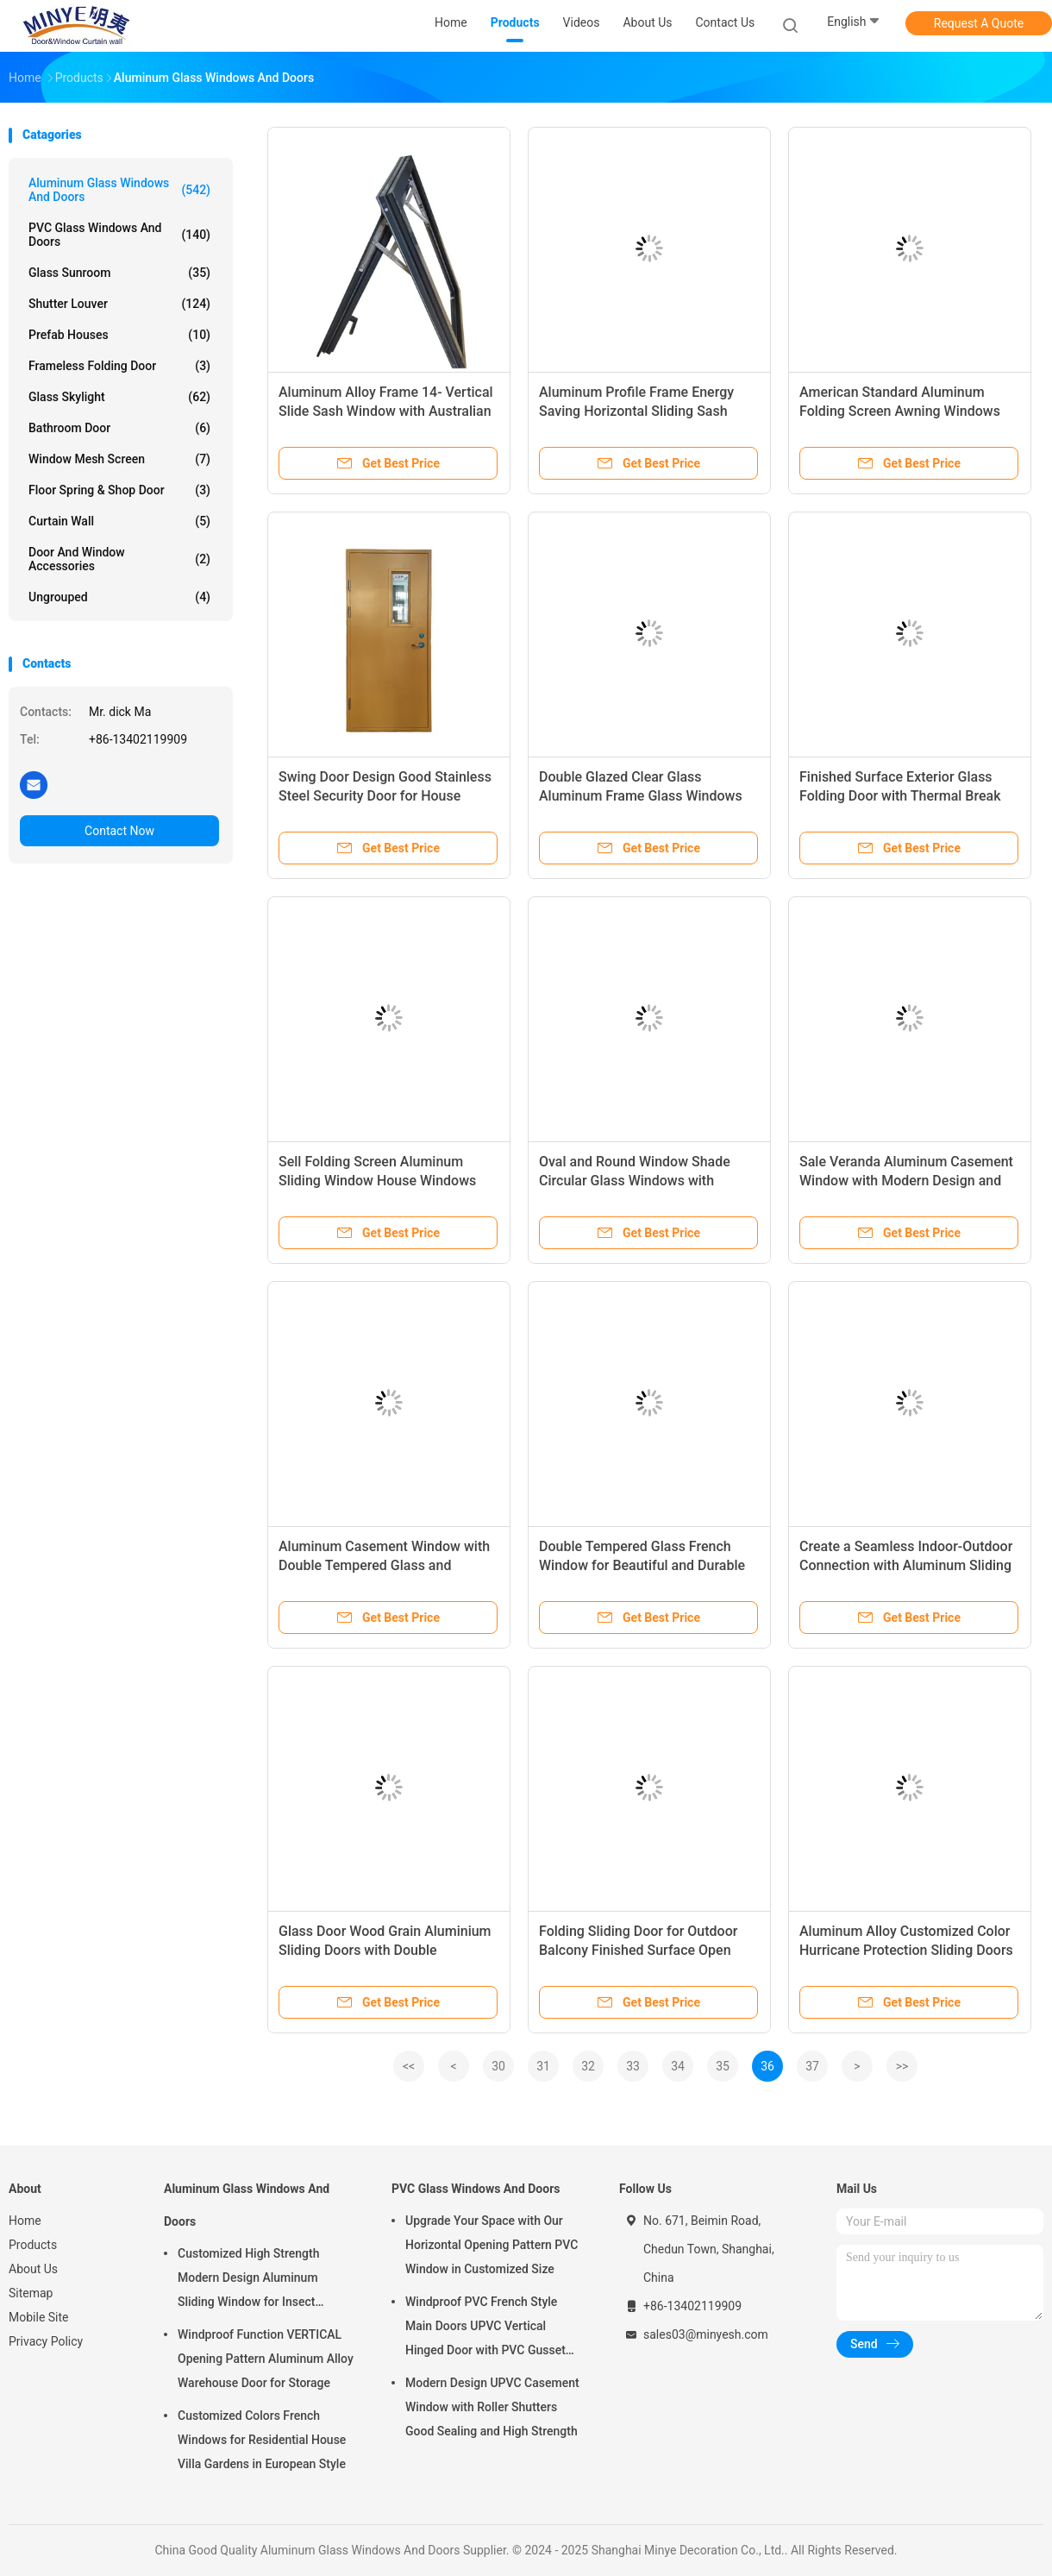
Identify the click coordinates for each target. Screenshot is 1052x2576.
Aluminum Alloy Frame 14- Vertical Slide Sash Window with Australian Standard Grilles (386, 411)
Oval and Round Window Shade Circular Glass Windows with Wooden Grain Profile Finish (634, 1180)
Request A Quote (979, 23)
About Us (33, 2269)
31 (543, 2066)
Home (25, 2220)
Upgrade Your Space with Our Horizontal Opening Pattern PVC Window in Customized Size (491, 2245)
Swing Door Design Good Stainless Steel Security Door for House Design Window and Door (385, 796)
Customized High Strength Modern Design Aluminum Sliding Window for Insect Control (248, 2280)
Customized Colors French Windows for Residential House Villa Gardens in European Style (262, 2440)
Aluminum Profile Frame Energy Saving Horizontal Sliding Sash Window (636, 411)
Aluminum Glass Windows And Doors (119, 190)
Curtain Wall (119, 521)
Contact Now (119, 831)
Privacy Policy (46, 2341)
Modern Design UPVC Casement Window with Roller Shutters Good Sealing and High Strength (492, 2407)
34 (678, 2066)
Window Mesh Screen (119, 459)
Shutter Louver (119, 303)
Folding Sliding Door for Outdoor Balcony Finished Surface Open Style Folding (638, 1950)
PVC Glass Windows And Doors (119, 234)
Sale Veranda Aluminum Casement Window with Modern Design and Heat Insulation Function (906, 1180)
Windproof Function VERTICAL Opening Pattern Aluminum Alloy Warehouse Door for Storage (266, 2359)
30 (498, 2066)
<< (409, 2066)
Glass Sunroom (119, 272)
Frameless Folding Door (119, 365)
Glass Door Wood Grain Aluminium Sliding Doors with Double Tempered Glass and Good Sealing (385, 1950)
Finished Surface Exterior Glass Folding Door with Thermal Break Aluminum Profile (900, 796)
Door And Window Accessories (119, 559)
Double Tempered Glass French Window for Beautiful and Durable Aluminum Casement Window (642, 1565)
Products (33, 2245)
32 (588, 2066)
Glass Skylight (119, 396)
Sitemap (31, 2293)
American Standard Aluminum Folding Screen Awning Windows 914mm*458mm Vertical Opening (902, 411)
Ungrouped (119, 597)
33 (633, 2066)
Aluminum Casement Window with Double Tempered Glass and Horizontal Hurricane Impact (384, 1565)
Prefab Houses (119, 334)
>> (902, 2066)
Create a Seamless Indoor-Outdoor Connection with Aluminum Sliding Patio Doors (905, 1565)
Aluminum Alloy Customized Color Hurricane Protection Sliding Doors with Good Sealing (906, 1950)
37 (812, 2066)
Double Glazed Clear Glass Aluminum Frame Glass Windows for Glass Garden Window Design (640, 796)
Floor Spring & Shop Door (119, 490)
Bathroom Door (119, 428)
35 (723, 2066)
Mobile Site (39, 2317)
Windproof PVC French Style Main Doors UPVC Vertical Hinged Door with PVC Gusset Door (485, 2328)
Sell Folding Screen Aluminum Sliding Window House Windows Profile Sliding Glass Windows (377, 1180)
